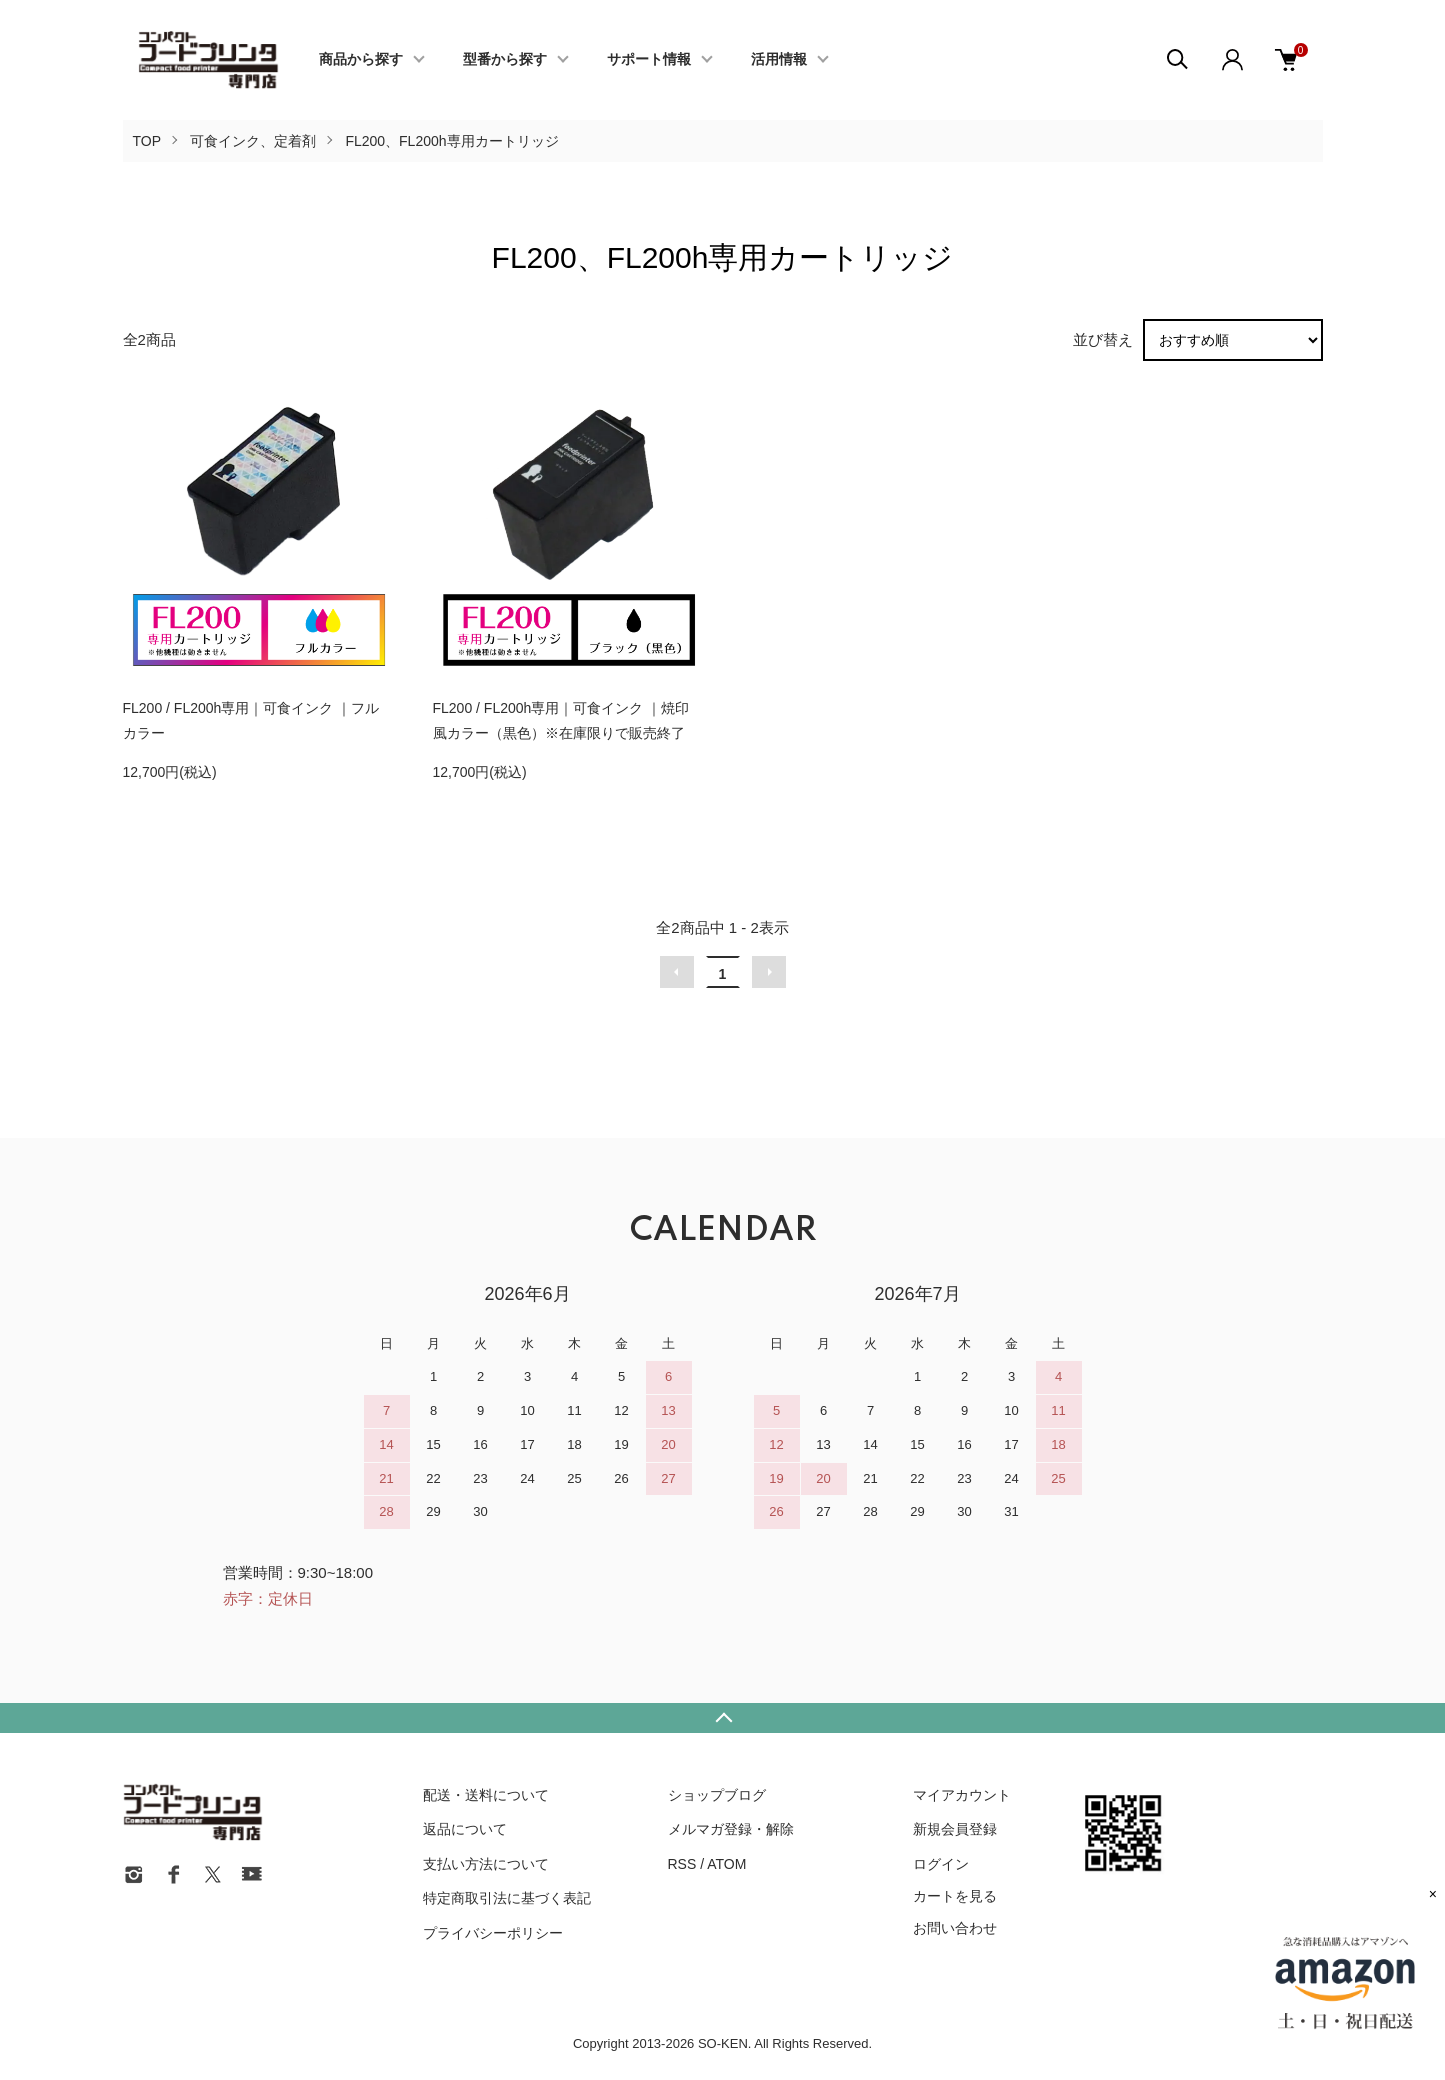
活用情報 (779, 60)
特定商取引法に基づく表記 (507, 1898)
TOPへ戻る (722, 1718)
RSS (682, 1864)
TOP (147, 141)
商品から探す (361, 60)
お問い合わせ (955, 1928)
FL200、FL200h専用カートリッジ (451, 141)
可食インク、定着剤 (253, 141)
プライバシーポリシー (493, 1933)
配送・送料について (486, 1795)
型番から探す (505, 60)
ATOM (726, 1864)
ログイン (941, 1864)
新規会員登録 (955, 1829)
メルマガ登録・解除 (731, 1829)
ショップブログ (717, 1795)
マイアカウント (962, 1795)
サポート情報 (649, 60)
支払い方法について (486, 1864)
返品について (465, 1829)
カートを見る (955, 1896)
